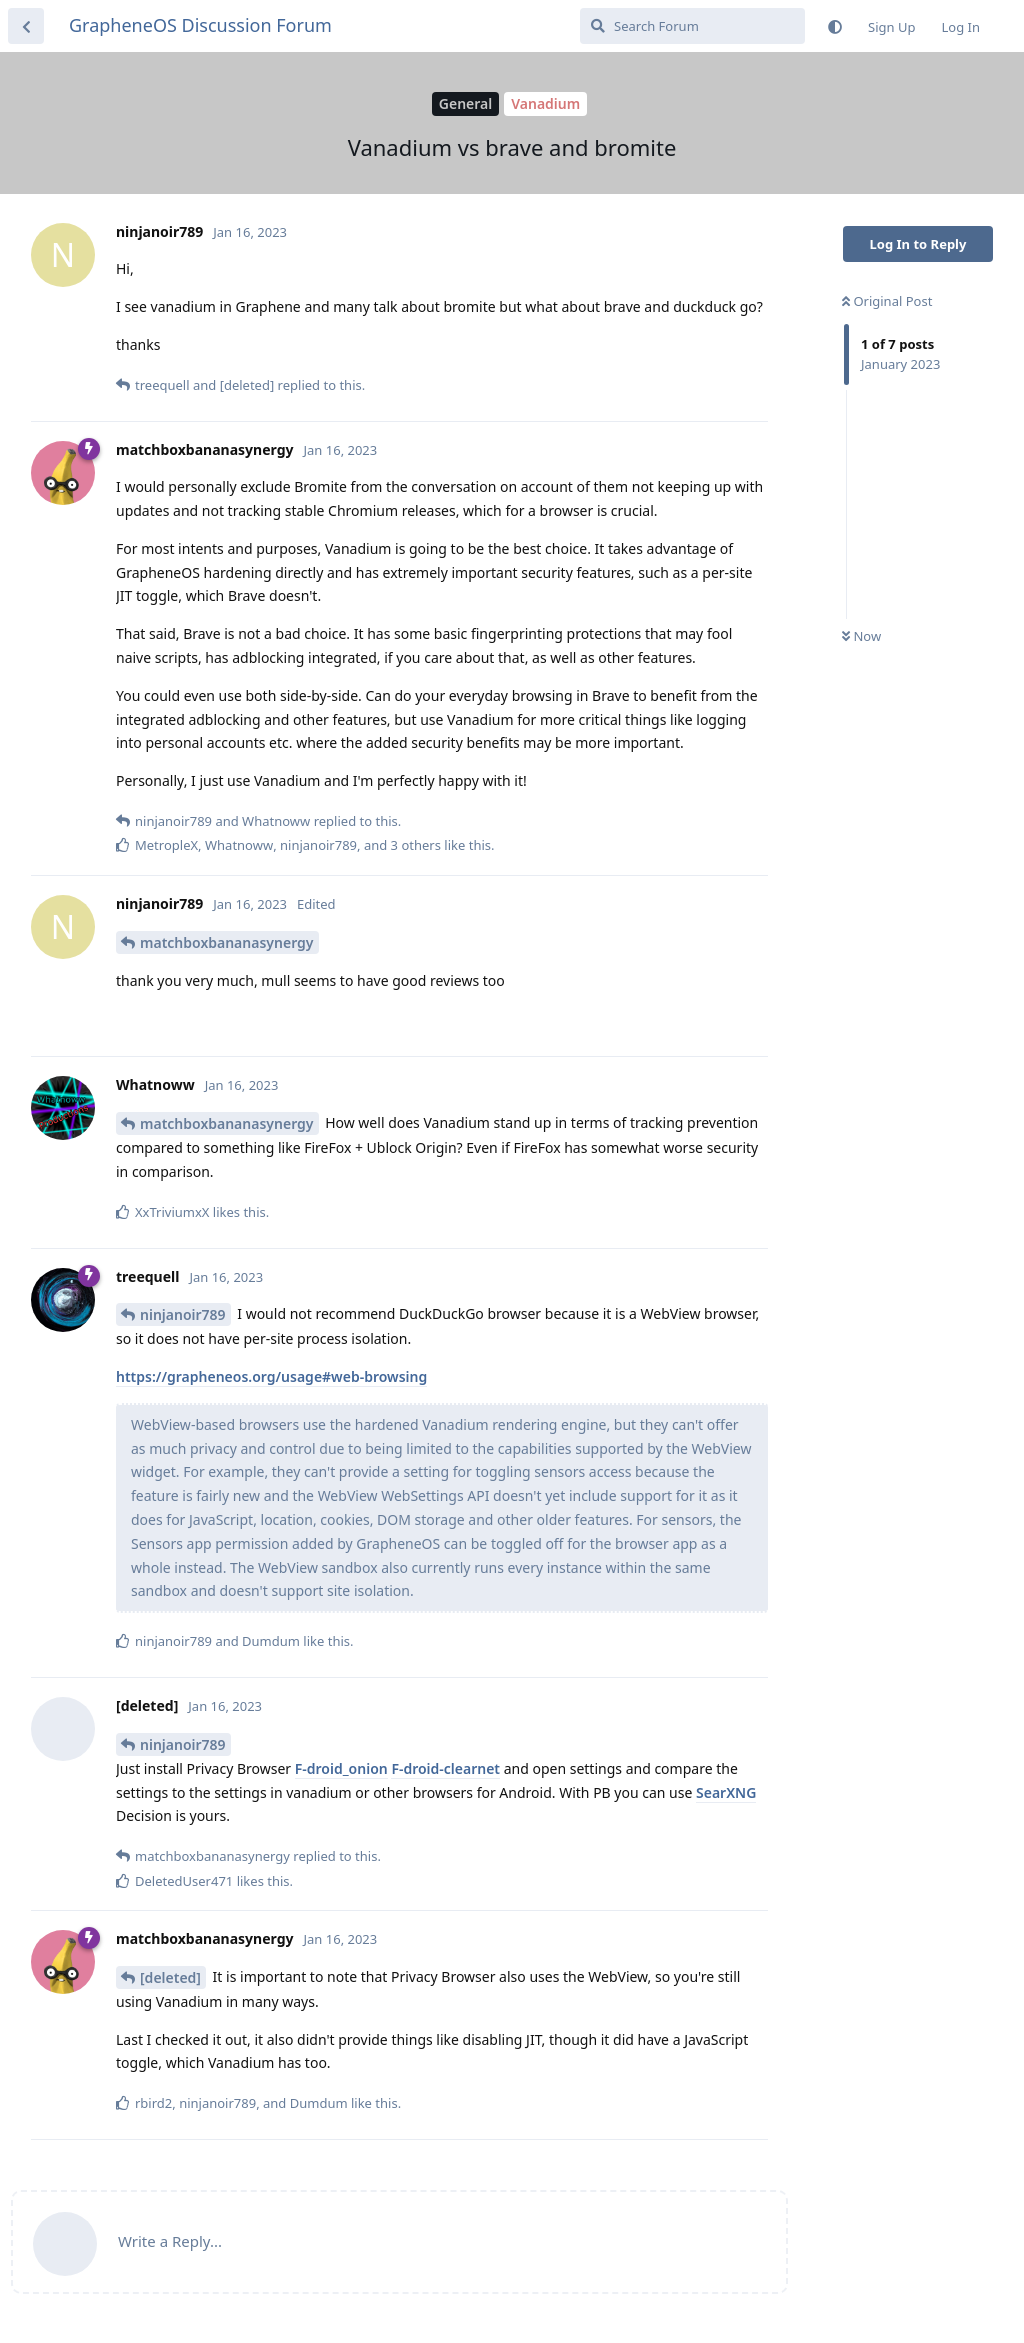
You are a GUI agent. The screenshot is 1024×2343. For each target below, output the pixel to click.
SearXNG (726, 1792)
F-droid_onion (341, 1768)
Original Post (887, 301)
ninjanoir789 (183, 1314)
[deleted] (170, 1977)
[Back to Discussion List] (26, 26)
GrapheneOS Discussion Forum (200, 25)
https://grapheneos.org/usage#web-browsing (271, 1376)
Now (861, 636)
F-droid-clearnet (445, 1768)
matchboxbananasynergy (227, 942)
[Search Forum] (692, 26)
